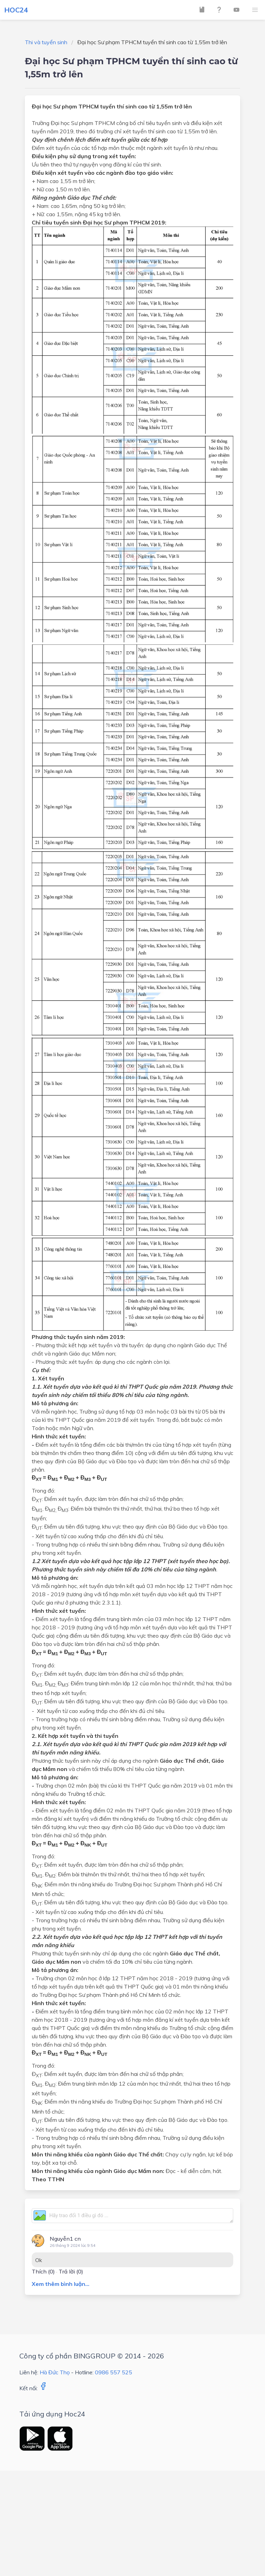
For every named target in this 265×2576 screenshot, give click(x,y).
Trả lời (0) (71, 2271)
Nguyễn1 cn (65, 2238)
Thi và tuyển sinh (46, 42)
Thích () (43, 2271)
